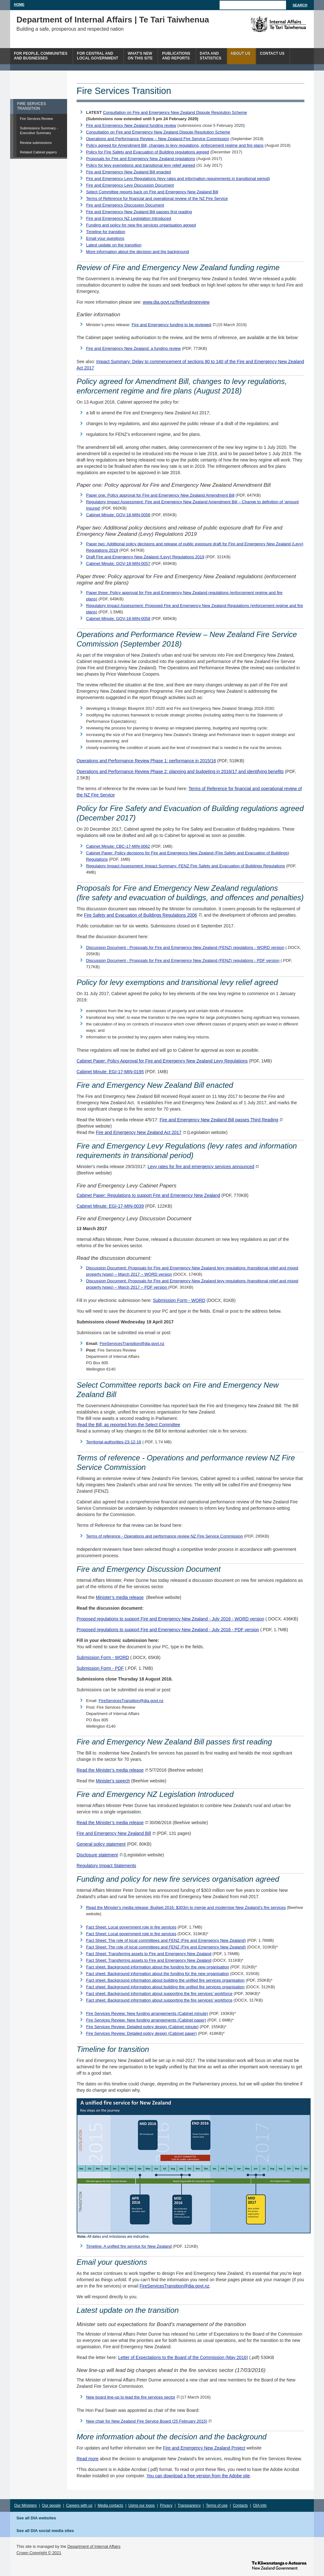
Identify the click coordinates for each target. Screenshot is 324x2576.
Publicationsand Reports (176, 55)
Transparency (189, 2505)
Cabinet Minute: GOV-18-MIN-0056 (118, 514)
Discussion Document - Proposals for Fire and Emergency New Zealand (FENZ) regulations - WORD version (185, 947)
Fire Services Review (36, 119)
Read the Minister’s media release (110, 1770)
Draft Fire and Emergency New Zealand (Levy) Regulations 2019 (145, 556)
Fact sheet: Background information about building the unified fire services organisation (165, 1980)
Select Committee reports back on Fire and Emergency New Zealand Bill (152, 191)
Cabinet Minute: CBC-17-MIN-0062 (118, 846)
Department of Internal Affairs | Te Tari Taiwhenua (112, 19)
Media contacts (110, 2505)
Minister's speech (113, 1780)
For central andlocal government (97, 55)
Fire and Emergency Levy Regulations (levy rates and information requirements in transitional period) (178, 178)
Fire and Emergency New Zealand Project (204, 2447)
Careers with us (79, 2505)
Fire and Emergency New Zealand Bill (114, 1833)
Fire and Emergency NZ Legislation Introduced (128, 218)
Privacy (166, 2505)
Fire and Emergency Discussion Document (125, 205)
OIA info (260, 2505)
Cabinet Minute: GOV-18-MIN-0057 (118, 563)
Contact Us (272, 53)
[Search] (253, 5)
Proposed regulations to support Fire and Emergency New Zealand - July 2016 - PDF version (168, 1629)
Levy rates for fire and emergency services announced (200, 1166)
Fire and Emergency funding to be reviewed (171, 324)
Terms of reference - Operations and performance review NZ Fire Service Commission (164, 1536)
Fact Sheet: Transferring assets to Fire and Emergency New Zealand (148, 1953)
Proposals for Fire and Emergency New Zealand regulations (140, 158)
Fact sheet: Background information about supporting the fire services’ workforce (159, 1993)
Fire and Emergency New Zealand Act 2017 (139, 1132)
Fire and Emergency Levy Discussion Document (130, 185)
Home (19, 4)
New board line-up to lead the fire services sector (130, 2397)
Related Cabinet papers (38, 152)
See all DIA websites (36, 2518)
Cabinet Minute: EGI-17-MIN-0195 (110, 1071)
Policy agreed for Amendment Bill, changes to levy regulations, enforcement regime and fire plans (175, 145)
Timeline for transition (105, 231)
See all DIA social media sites (45, 2530)
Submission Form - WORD (179, 1300)
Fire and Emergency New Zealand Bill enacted (128, 172)
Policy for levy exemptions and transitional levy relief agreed (140, 165)
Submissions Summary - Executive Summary (39, 130)
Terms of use (217, 2505)
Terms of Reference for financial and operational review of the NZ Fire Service (157, 198)
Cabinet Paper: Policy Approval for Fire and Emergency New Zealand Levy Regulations (162, 1060)
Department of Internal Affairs (94, 2546)
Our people (51, 2505)
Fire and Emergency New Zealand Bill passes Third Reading (219, 1119)
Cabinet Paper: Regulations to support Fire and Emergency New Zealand (148, 1195)
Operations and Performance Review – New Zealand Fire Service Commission (157, 138)
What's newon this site (140, 55)
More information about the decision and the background (137, 251)
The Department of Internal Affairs (264, 24)
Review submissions (36, 143)
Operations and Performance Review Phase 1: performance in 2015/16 (146, 760)
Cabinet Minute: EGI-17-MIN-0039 (110, 1206)
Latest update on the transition (113, 245)
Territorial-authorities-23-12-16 (113, 1442)
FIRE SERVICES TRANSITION (31, 106)
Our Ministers (25, 2505)
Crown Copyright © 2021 (38, 2552)
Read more (87, 2458)
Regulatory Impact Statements (106, 1865)
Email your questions (105, 238)
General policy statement (101, 1844)
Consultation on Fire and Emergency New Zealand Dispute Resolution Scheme (175, 112)
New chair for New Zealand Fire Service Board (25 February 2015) (146, 2421)
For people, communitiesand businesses (40, 55)
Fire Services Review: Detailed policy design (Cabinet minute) (142, 2026)
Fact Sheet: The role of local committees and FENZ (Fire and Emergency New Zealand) (166, 1940)
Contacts (240, 2505)
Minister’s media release (120, 1597)
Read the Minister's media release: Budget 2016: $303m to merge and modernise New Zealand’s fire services (186, 1907)
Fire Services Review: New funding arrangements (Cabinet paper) (146, 2020)
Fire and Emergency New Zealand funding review (131, 125)
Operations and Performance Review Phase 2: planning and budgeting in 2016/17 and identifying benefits (180, 771)
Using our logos (141, 2505)
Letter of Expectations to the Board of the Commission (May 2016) (183, 2357)
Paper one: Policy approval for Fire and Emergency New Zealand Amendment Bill (160, 495)
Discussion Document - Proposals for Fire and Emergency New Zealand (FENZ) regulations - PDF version (182, 960)
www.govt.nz (279, 2565)
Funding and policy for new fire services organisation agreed (141, 225)
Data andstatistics (210, 55)
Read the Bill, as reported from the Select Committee (128, 1424)
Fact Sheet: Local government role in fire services (131, 1927)
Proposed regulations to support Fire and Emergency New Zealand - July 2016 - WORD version (170, 1618)
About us (241, 53)
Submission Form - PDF (100, 1668)
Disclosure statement (97, 1854)
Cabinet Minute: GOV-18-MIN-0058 (118, 618)
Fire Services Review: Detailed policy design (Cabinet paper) (141, 2033)
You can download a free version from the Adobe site (198, 2475)
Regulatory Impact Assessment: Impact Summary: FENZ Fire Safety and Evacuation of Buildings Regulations (185, 866)
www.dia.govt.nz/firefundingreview (176, 302)
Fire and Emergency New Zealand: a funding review (133, 348)
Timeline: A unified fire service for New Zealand (128, 2246)
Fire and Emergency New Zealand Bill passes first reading (139, 211)
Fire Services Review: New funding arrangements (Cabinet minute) (147, 2013)
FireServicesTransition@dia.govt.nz (132, 1343)
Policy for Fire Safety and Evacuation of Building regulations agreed (147, 152)
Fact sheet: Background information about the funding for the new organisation (157, 1967)
